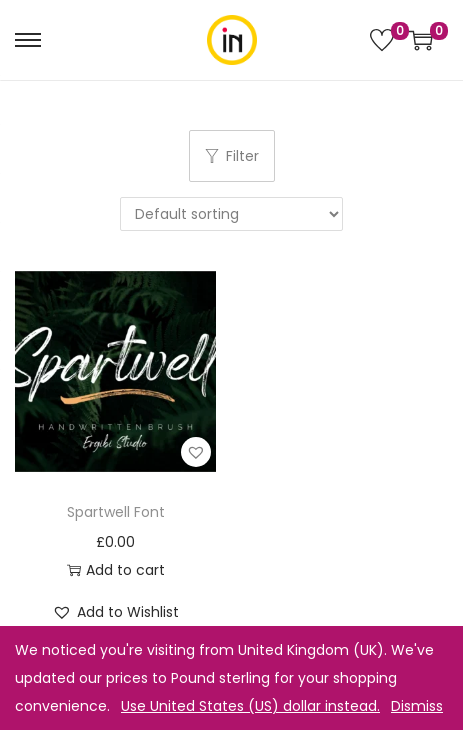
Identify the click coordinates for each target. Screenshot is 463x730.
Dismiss (417, 706)
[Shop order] (231, 214)
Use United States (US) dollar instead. (250, 706)
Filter (232, 156)
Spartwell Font (116, 512)
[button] (196, 452)
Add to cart (116, 570)
